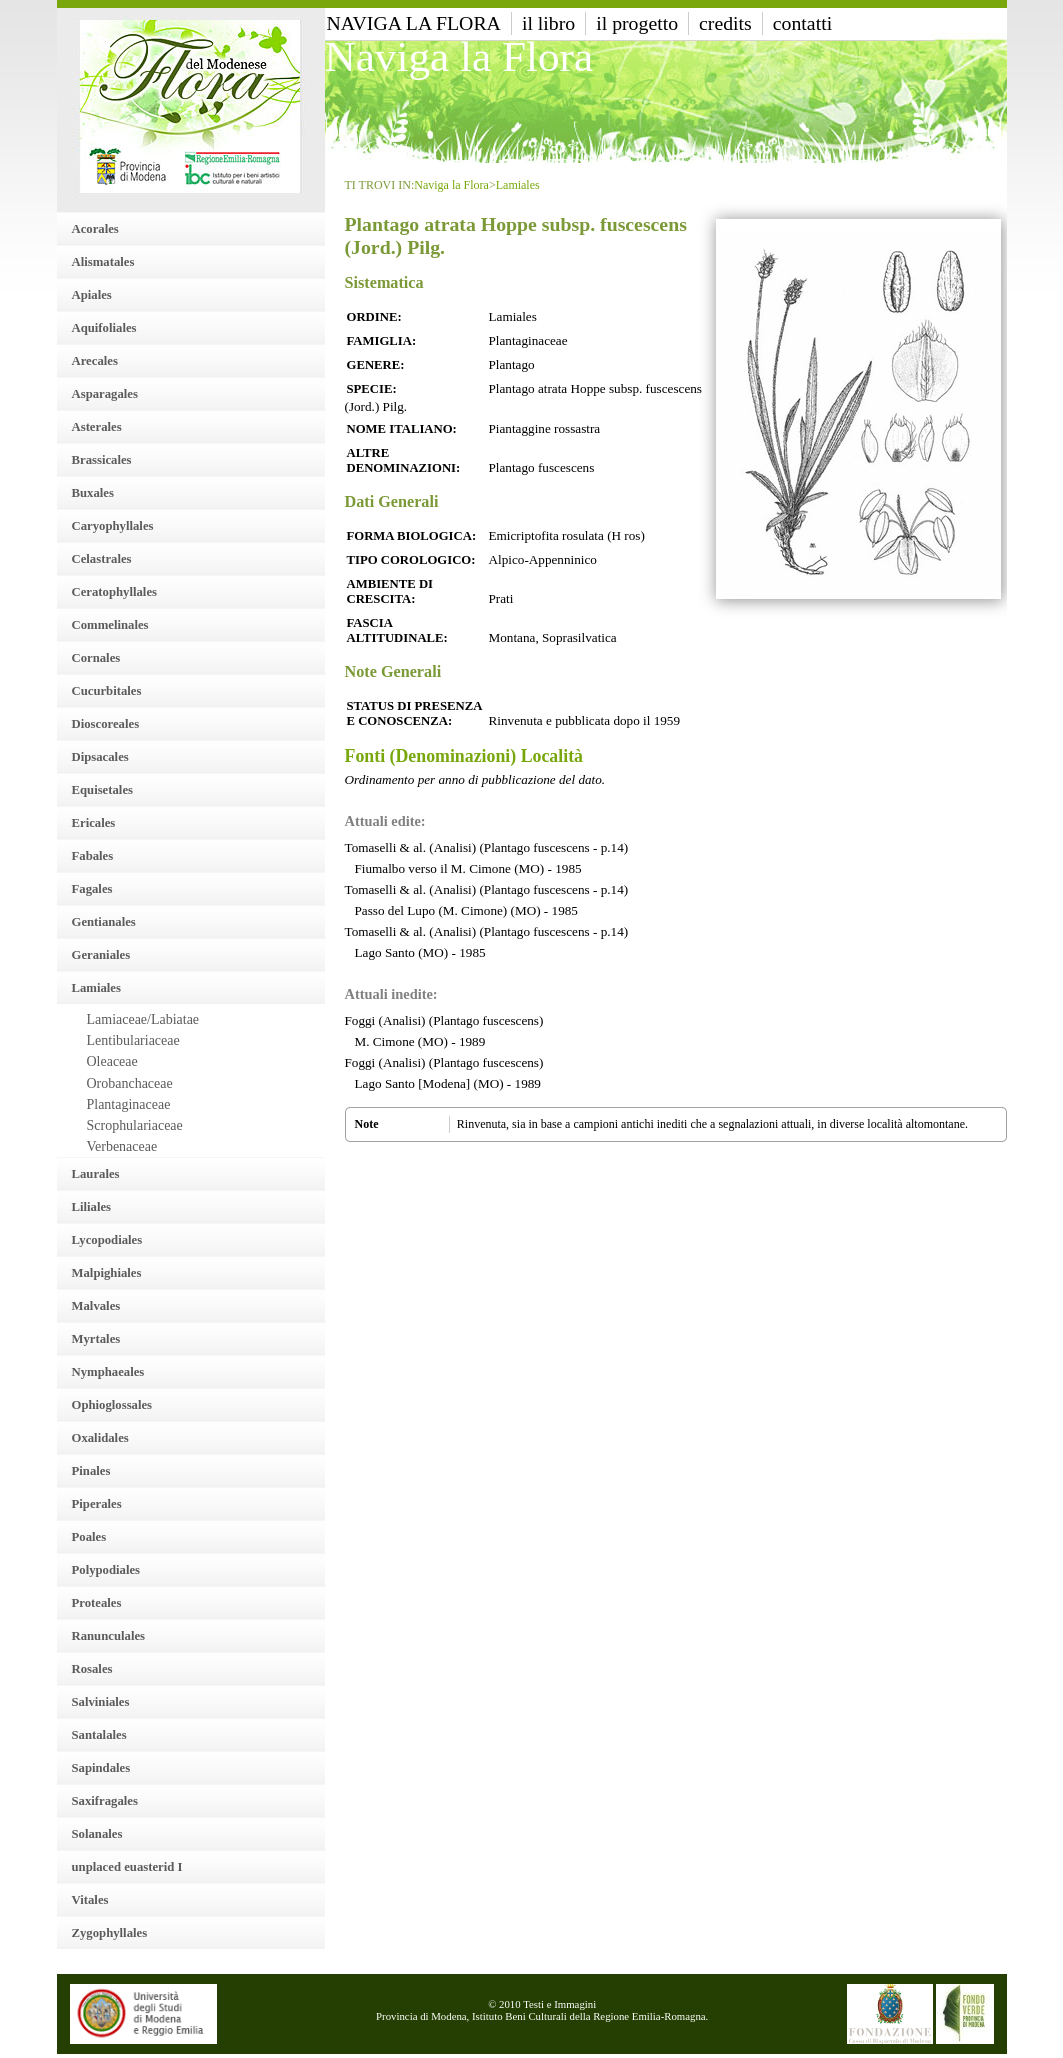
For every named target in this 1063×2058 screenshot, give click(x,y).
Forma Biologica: (412, 536)
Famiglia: (382, 341)
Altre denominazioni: (404, 460)
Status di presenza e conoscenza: (414, 713)
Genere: (376, 365)
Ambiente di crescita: (390, 591)
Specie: (372, 389)
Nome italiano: (402, 429)
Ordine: (374, 317)
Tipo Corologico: (411, 560)
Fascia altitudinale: (397, 630)
